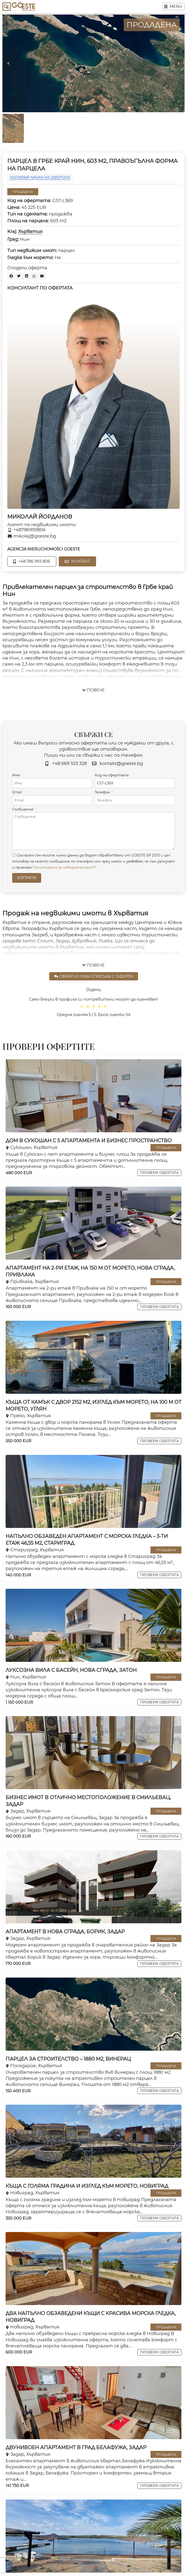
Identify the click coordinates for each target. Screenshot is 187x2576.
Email (17, 793)
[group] (93, 64)
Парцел (66, 251)
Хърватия (30, 232)
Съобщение (23, 810)
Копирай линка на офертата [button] (40, 178)
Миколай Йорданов (39, 517)
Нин (24, 240)
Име (16, 776)
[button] (173, 6)
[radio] (82, 1008)
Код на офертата (112, 776)
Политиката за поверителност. (64, 868)
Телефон (103, 793)
